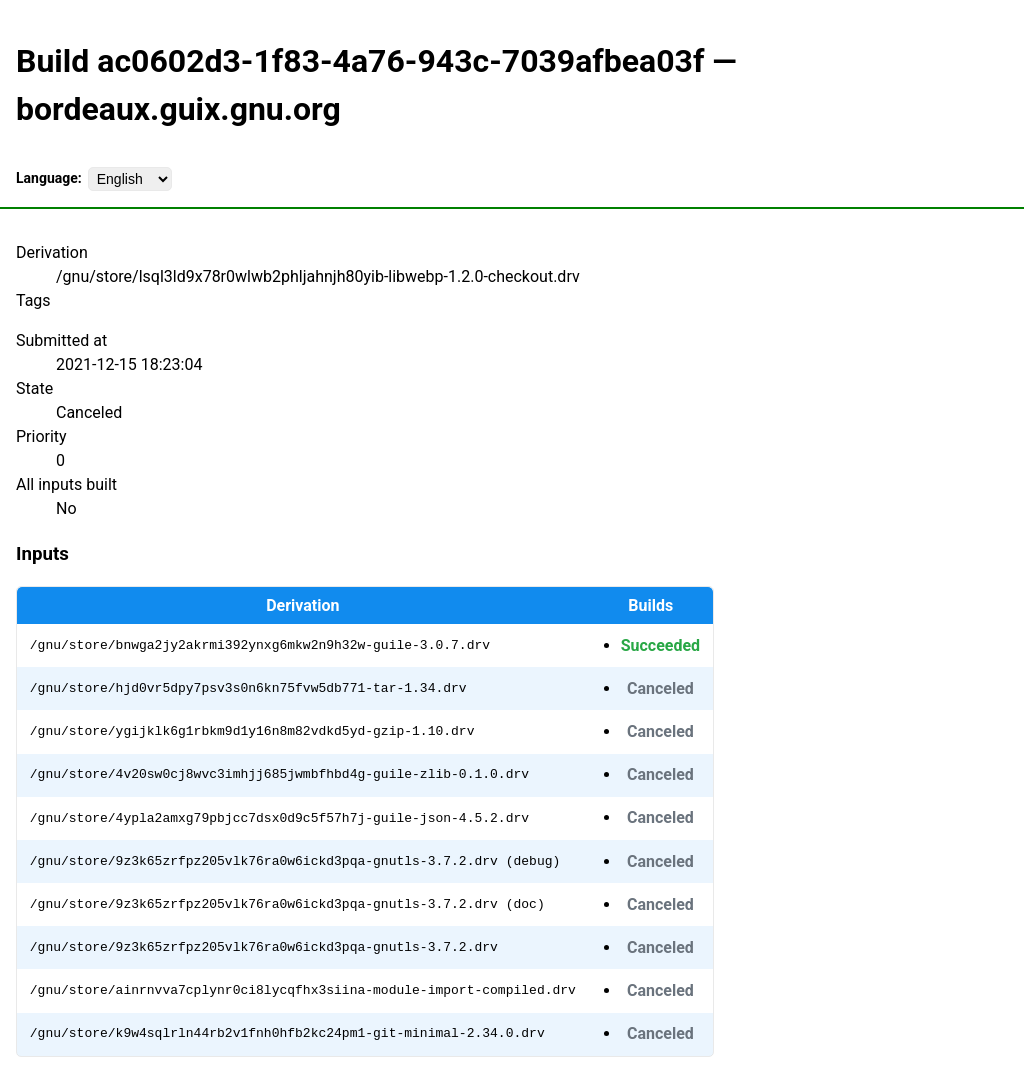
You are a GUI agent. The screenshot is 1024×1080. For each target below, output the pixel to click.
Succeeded (660, 645)
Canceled (660, 688)
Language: (49, 178)
